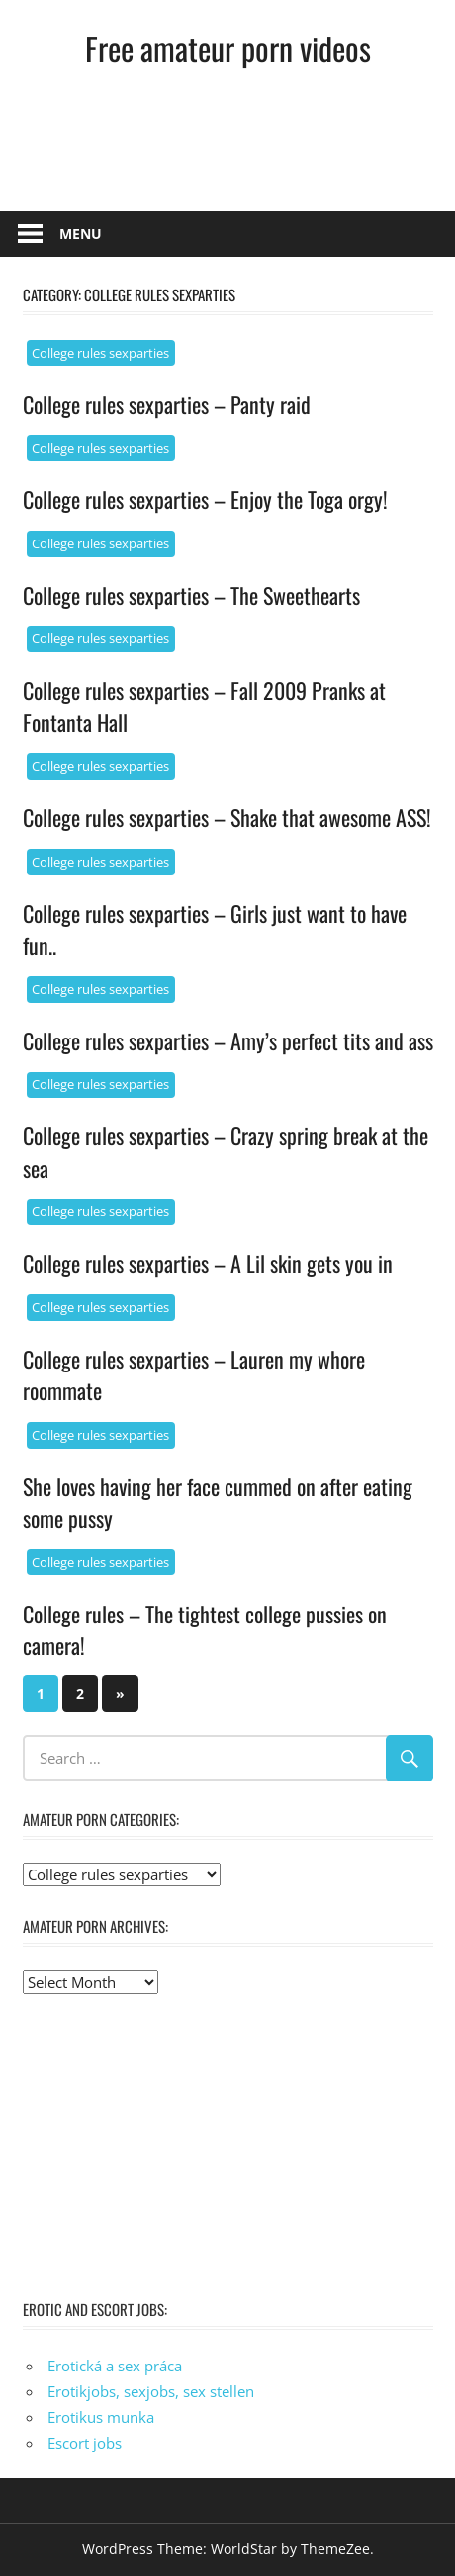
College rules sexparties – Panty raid (167, 404)
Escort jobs (84, 2442)
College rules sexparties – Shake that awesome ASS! (227, 817)
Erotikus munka (100, 2417)
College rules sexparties (100, 353)
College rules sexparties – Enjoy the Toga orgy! (205, 499)
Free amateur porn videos (228, 48)
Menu (80, 233)
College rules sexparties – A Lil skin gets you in (208, 1263)
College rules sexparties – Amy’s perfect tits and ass (228, 1040)
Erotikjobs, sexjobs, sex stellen (150, 2391)
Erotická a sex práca (114, 2365)
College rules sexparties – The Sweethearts (191, 595)
